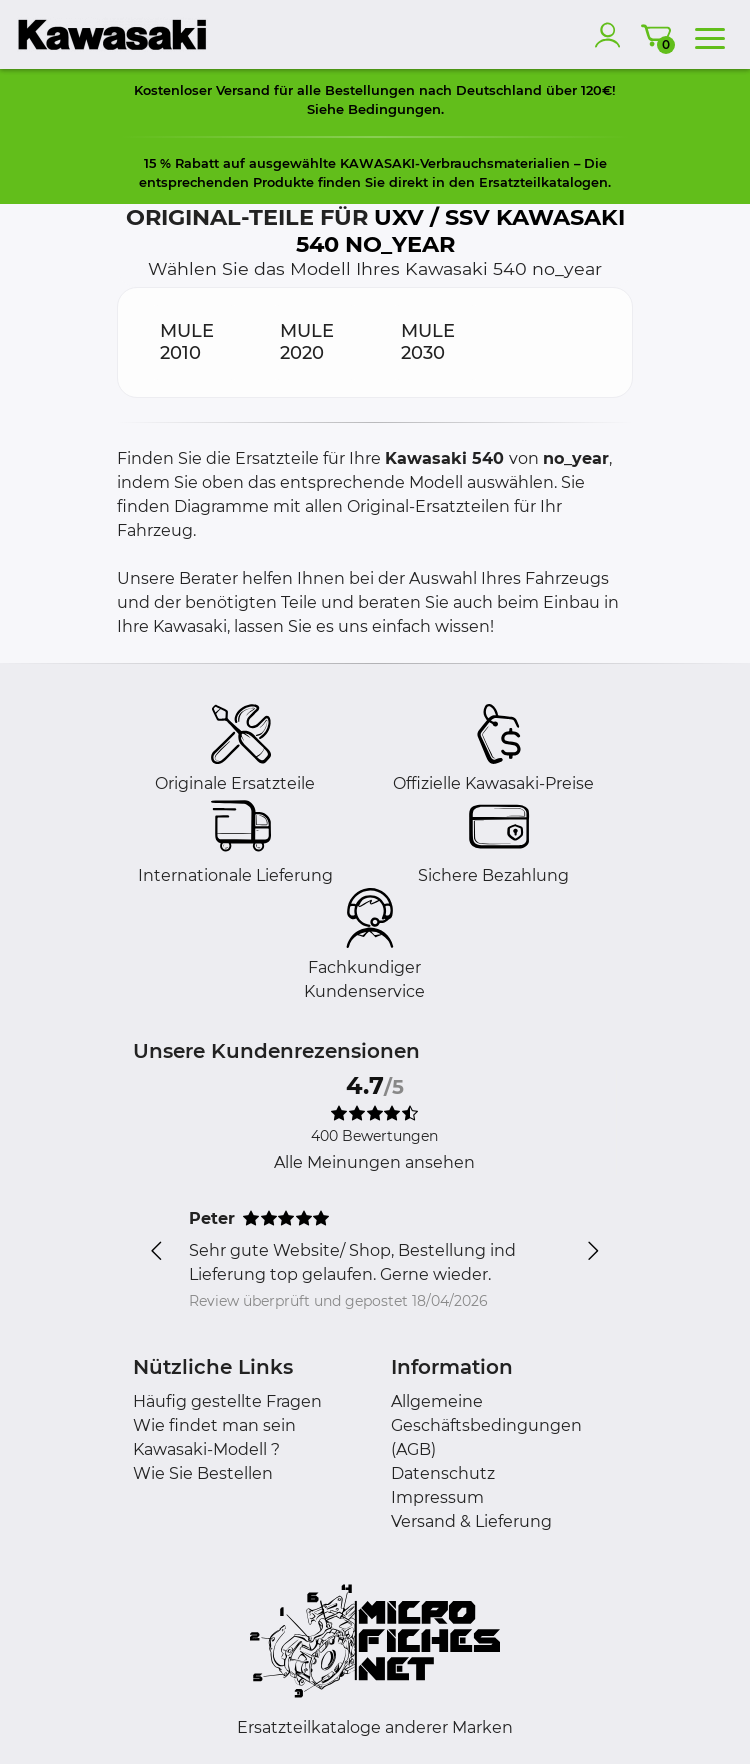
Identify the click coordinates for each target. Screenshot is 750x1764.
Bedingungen (394, 109)
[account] (612, 35)
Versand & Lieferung (471, 1521)
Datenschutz (443, 1473)
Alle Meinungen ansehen (374, 1162)
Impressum (437, 1497)
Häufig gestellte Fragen (227, 1401)
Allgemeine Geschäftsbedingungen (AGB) (486, 1425)
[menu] (710, 35)
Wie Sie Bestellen (203, 1473)
